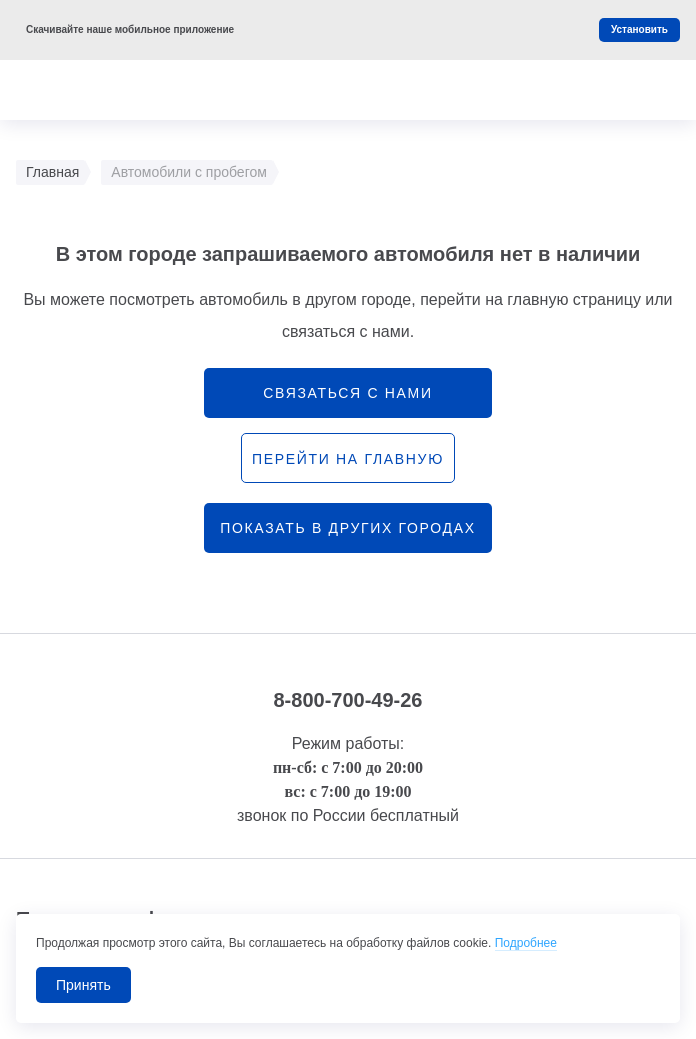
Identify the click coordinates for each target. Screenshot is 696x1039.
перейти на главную (348, 459)
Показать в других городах (348, 528)
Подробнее (526, 943)
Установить (639, 29)
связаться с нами (347, 393)
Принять (83, 985)
